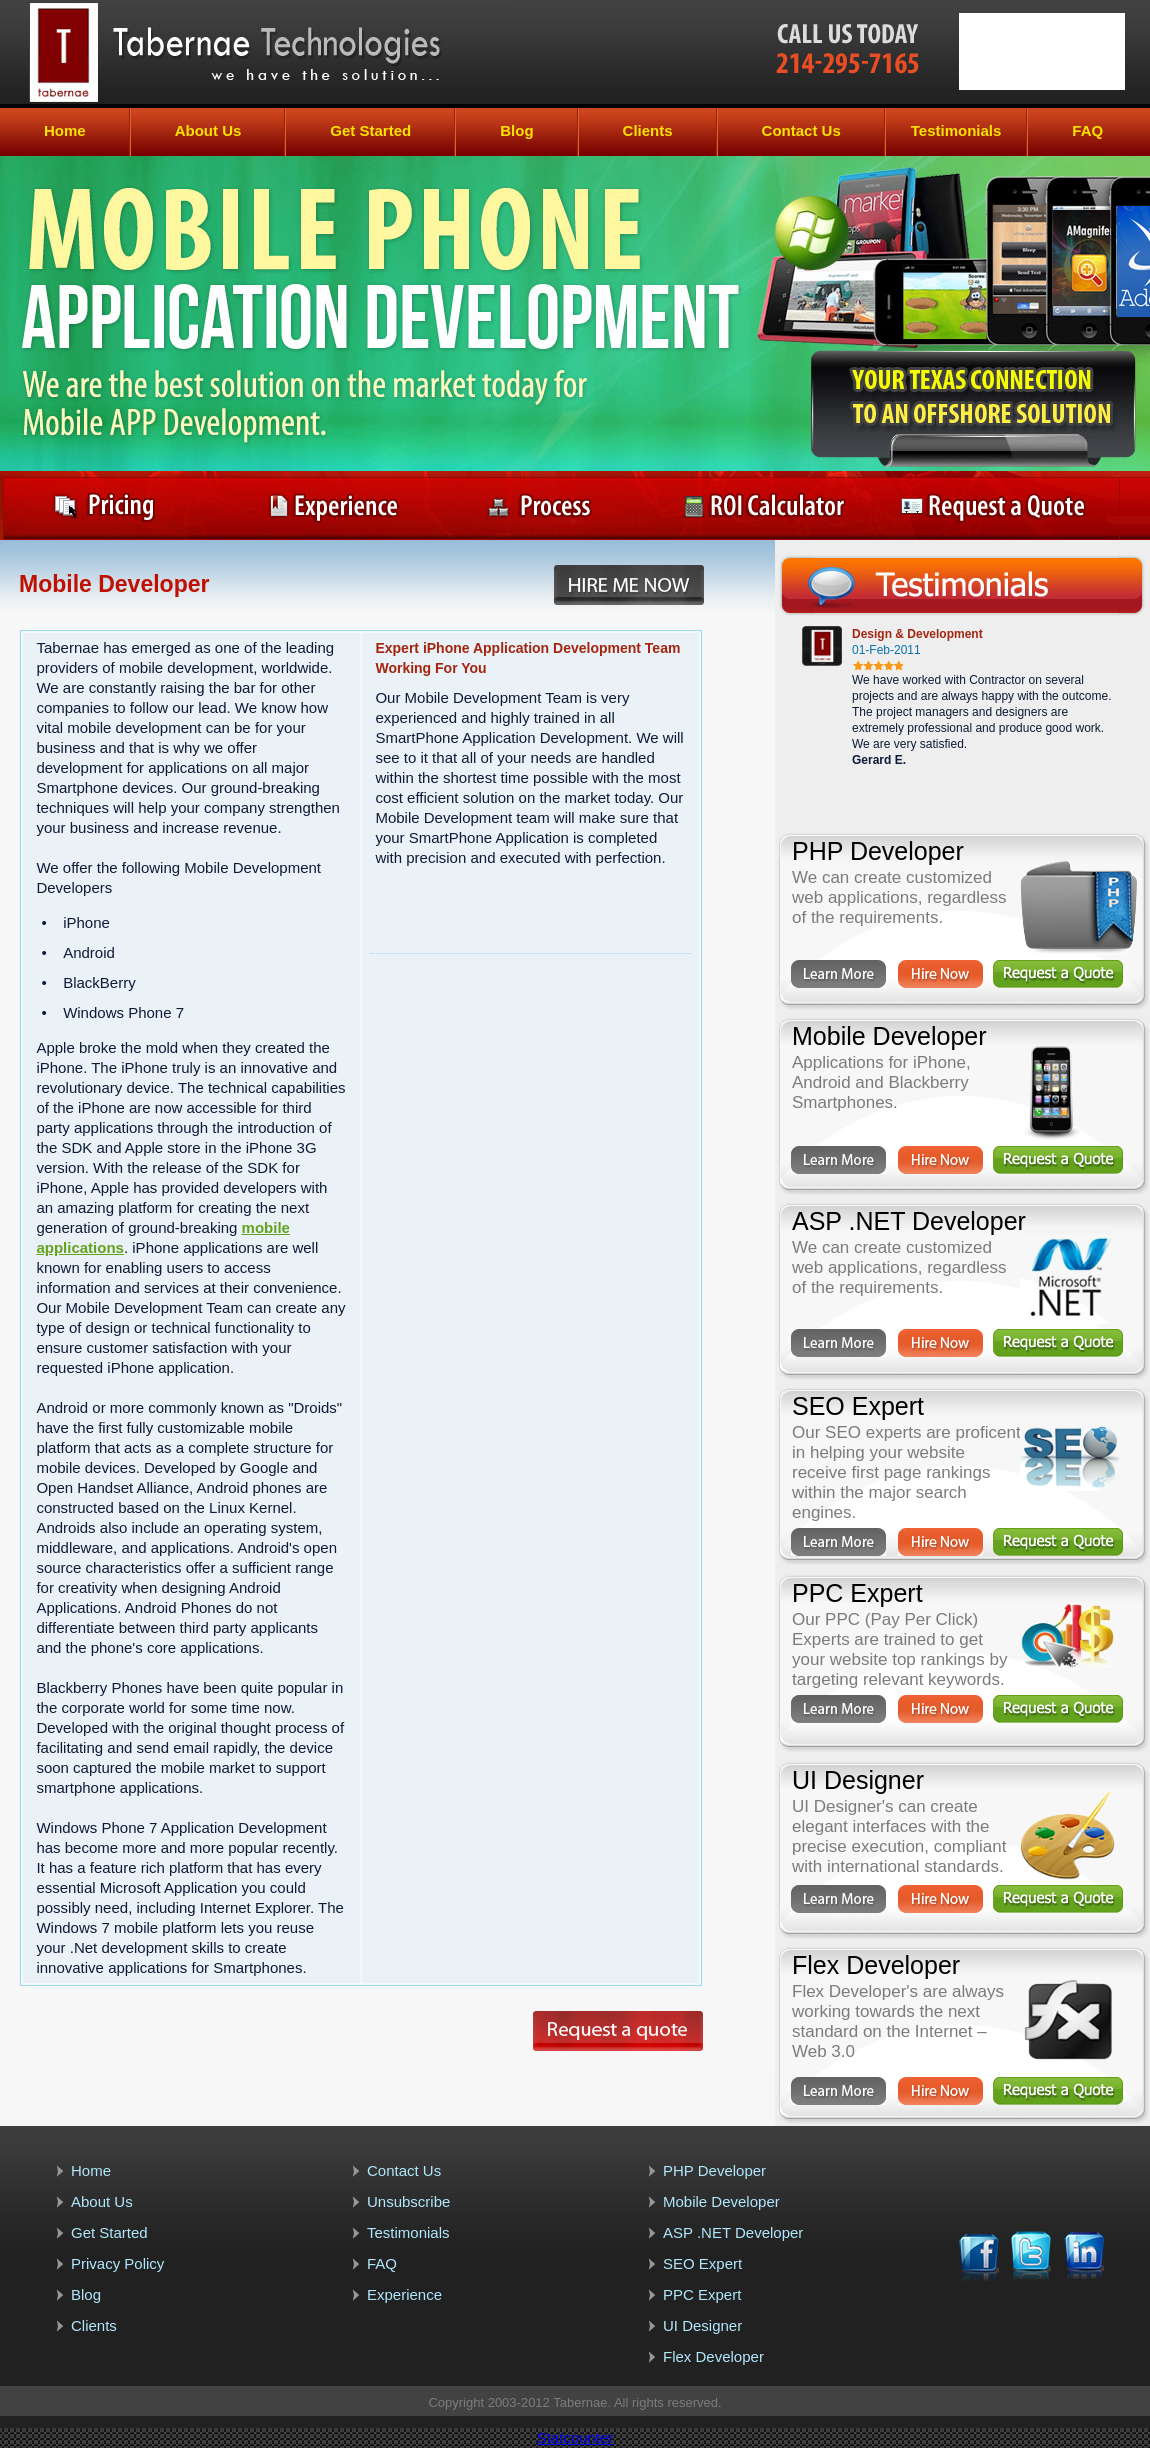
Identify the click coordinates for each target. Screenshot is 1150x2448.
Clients (648, 130)
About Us (208, 130)
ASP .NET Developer (733, 2232)
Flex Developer (713, 2356)
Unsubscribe (408, 2201)
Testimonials (956, 130)
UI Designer (702, 2325)
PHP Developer (714, 2170)
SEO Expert (702, 2263)
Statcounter (575, 2437)
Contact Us (801, 130)
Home (65, 130)
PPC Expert (702, 2294)
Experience (404, 2294)
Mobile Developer (721, 2201)
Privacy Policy (117, 2263)
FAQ (1087, 130)
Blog (516, 130)
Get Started (370, 130)
